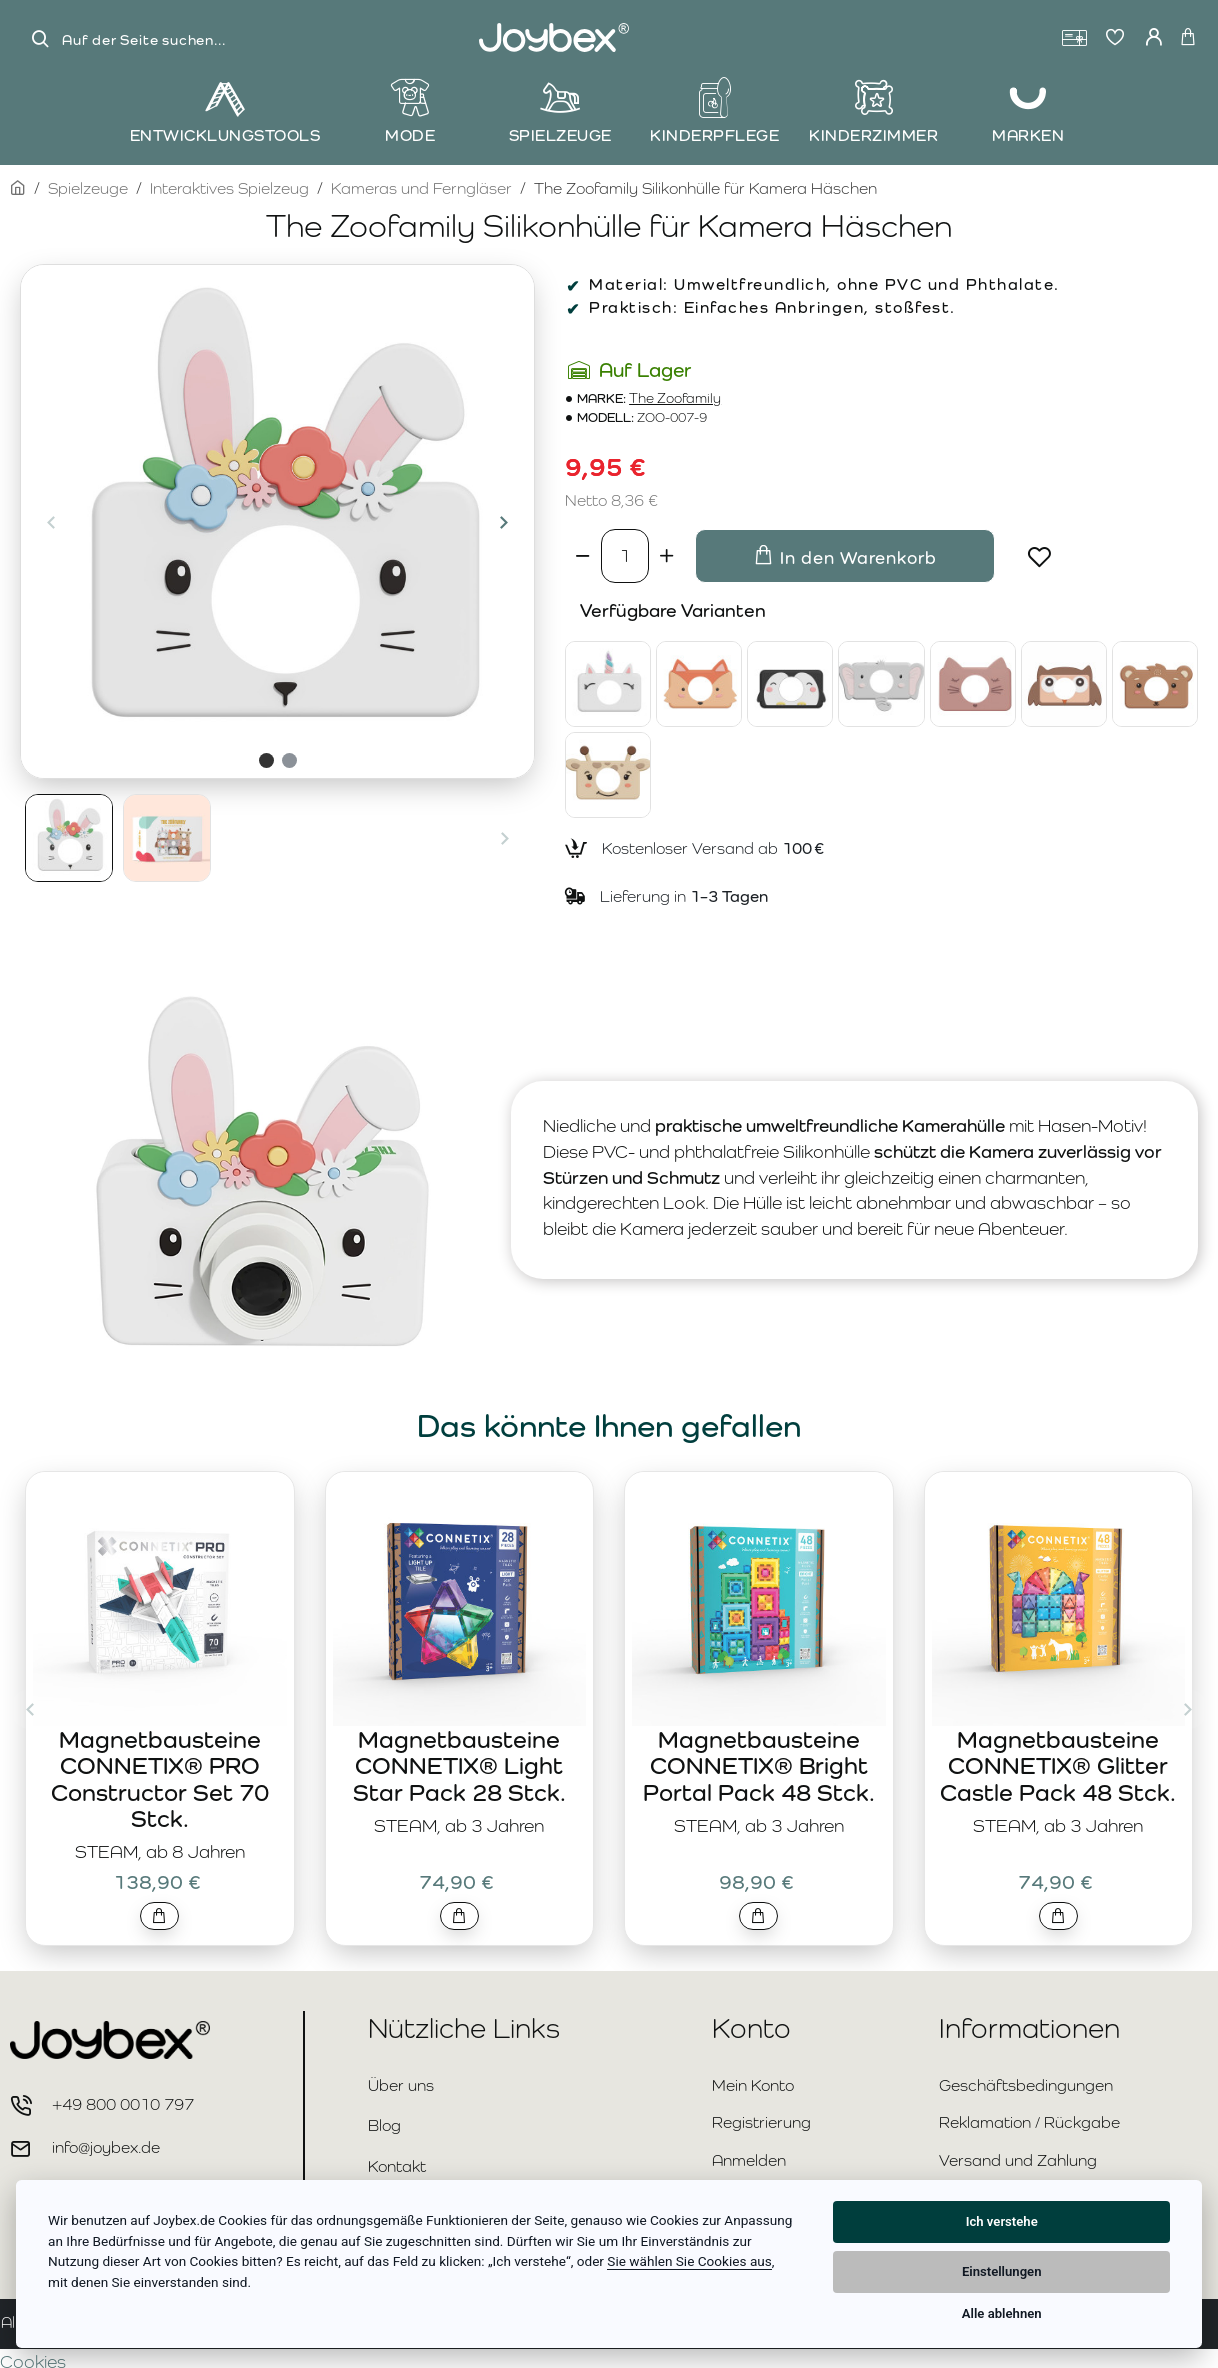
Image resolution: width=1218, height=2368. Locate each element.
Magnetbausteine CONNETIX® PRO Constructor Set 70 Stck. (160, 1779)
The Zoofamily (675, 398)
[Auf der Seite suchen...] (40, 39)
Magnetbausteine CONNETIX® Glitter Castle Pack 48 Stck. (1058, 1766)
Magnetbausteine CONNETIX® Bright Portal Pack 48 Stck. (759, 1766)
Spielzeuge (88, 188)
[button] (51, 522)
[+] (667, 556)
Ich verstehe (1002, 2221)
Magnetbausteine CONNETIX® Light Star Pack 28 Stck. (459, 1766)
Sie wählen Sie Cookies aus (689, 2261)
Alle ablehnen (1002, 2313)
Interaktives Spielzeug (229, 188)
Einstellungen (1002, 2271)
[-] (583, 556)
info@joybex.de (106, 2147)
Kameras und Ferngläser (421, 188)
